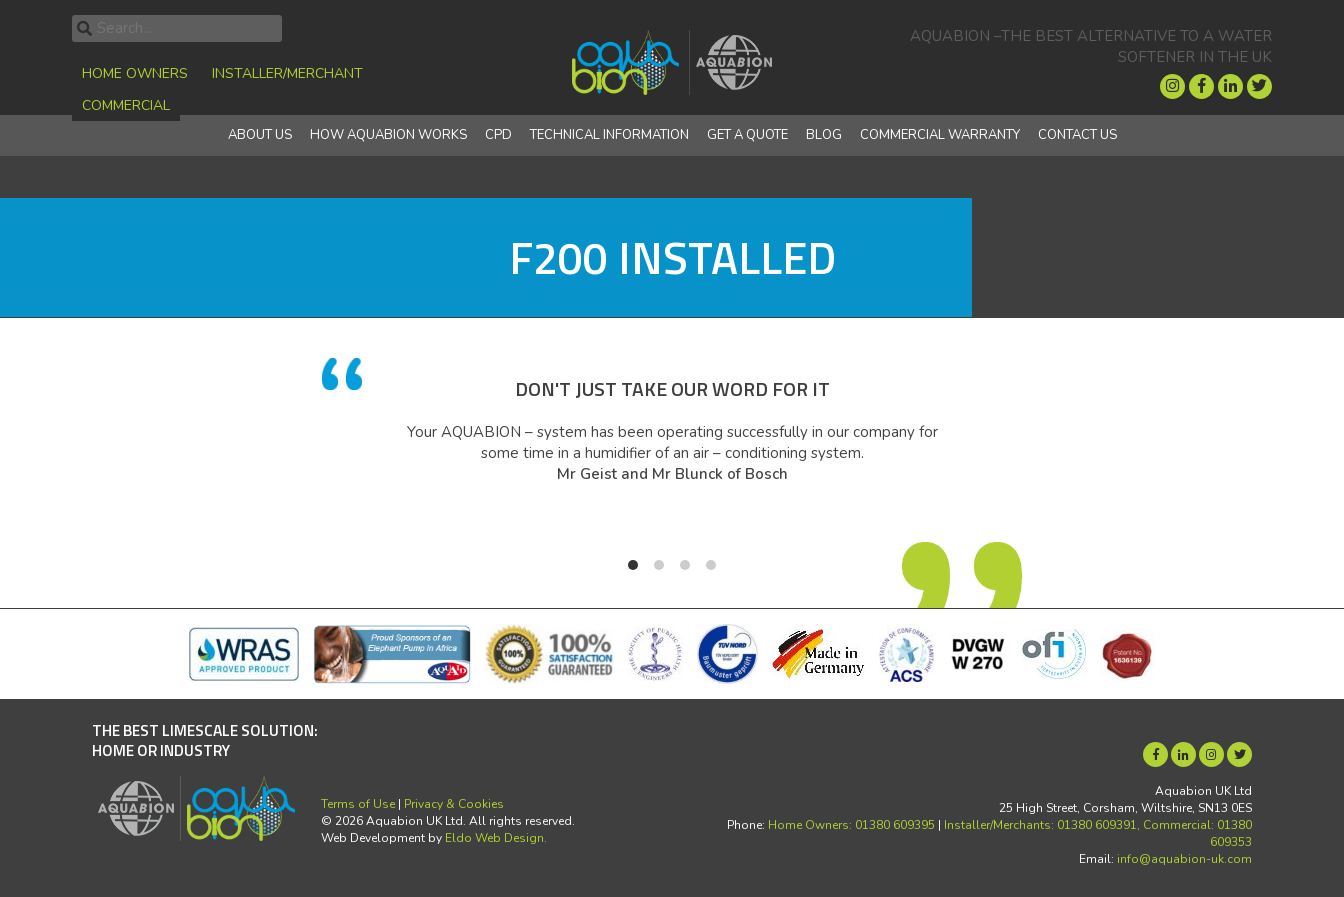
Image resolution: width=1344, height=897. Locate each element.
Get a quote (747, 135)
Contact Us (1077, 135)
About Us (260, 135)
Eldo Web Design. (496, 838)
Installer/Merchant (287, 73)
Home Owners (135, 73)
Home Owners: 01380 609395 (851, 825)
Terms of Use (358, 804)
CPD (498, 135)
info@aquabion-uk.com (1184, 859)
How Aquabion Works (388, 135)
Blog (824, 135)
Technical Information (609, 135)
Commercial (126, 105)
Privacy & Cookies (454, 804)
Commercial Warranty (940, 135)
